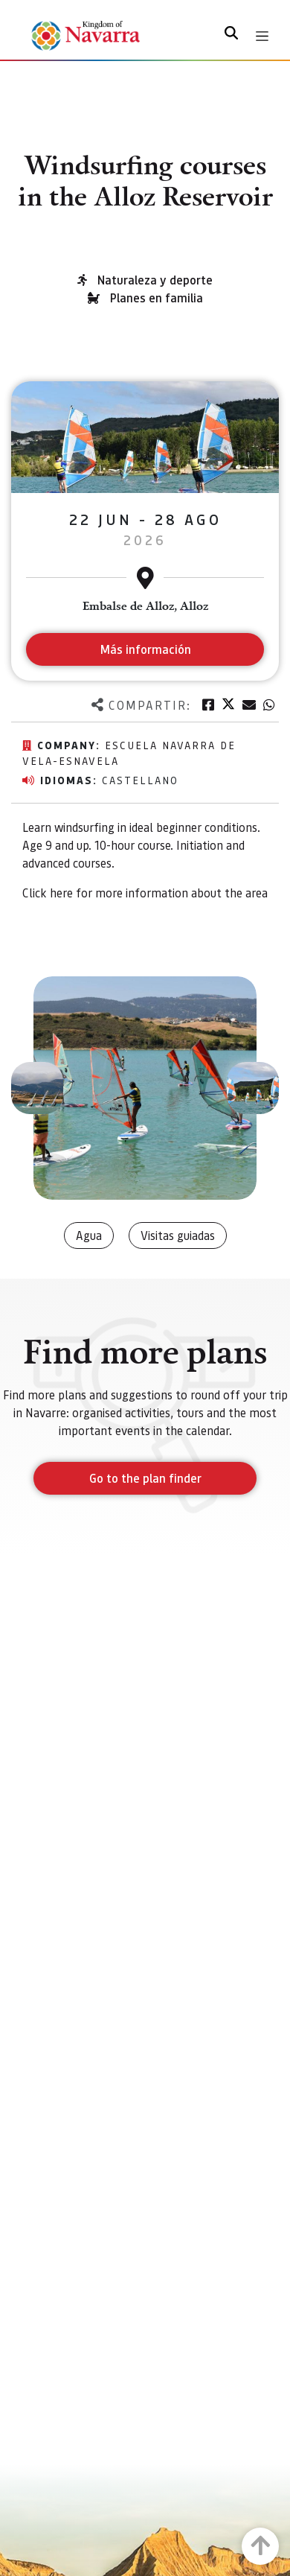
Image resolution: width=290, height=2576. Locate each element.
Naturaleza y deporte (155, 279)
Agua (89, 1235)
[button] (37, 1088)
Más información (145, 649)
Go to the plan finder (145, 1478)
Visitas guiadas (178, 1235)
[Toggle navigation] (262, 36)
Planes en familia (156, 297)
